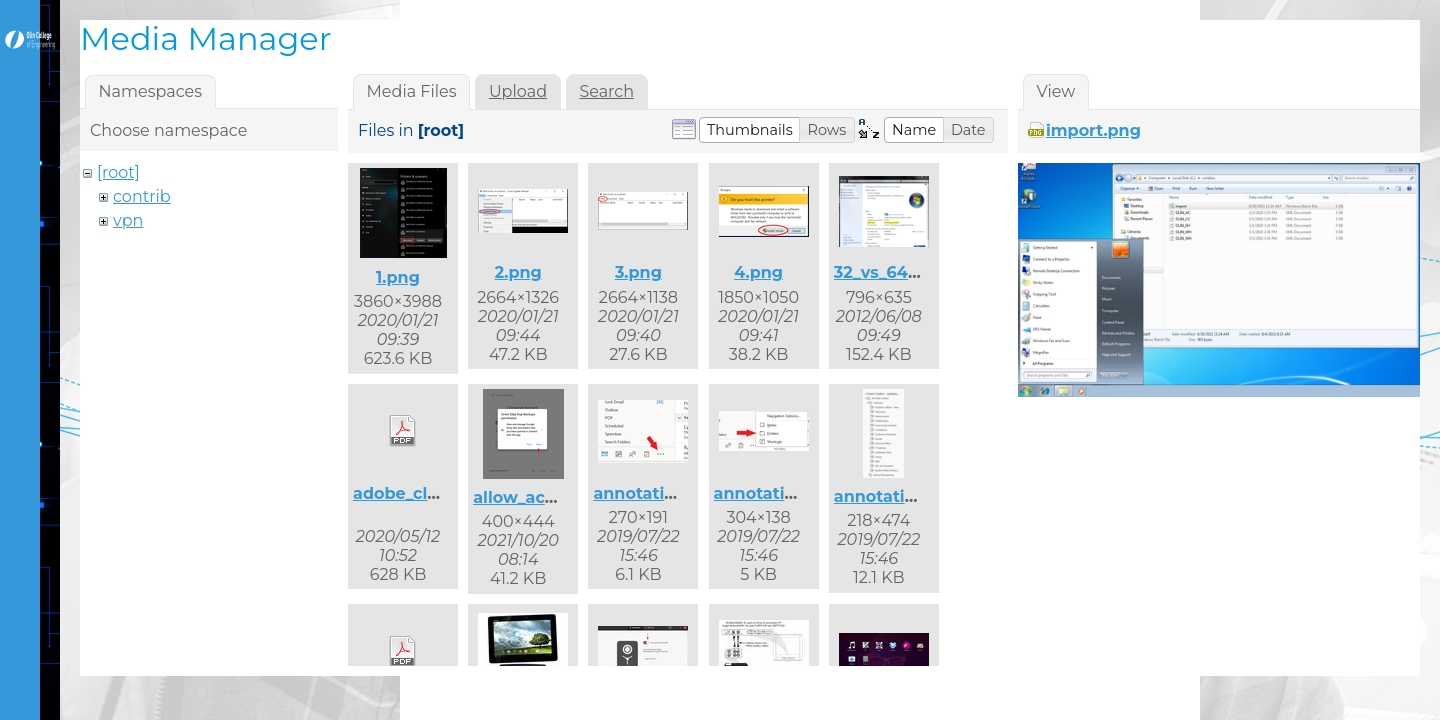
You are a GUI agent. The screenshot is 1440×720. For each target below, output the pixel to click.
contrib (142, 196)
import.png (1093, 130)
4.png (758, 272)
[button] (750, 130)
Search (606, 91)
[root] (118, 172)
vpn (128, 220)
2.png (518, 272)
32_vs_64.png (890, 272)
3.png (638, 272)
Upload (518, 91)
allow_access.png (546, 497)
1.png (398, 277)
